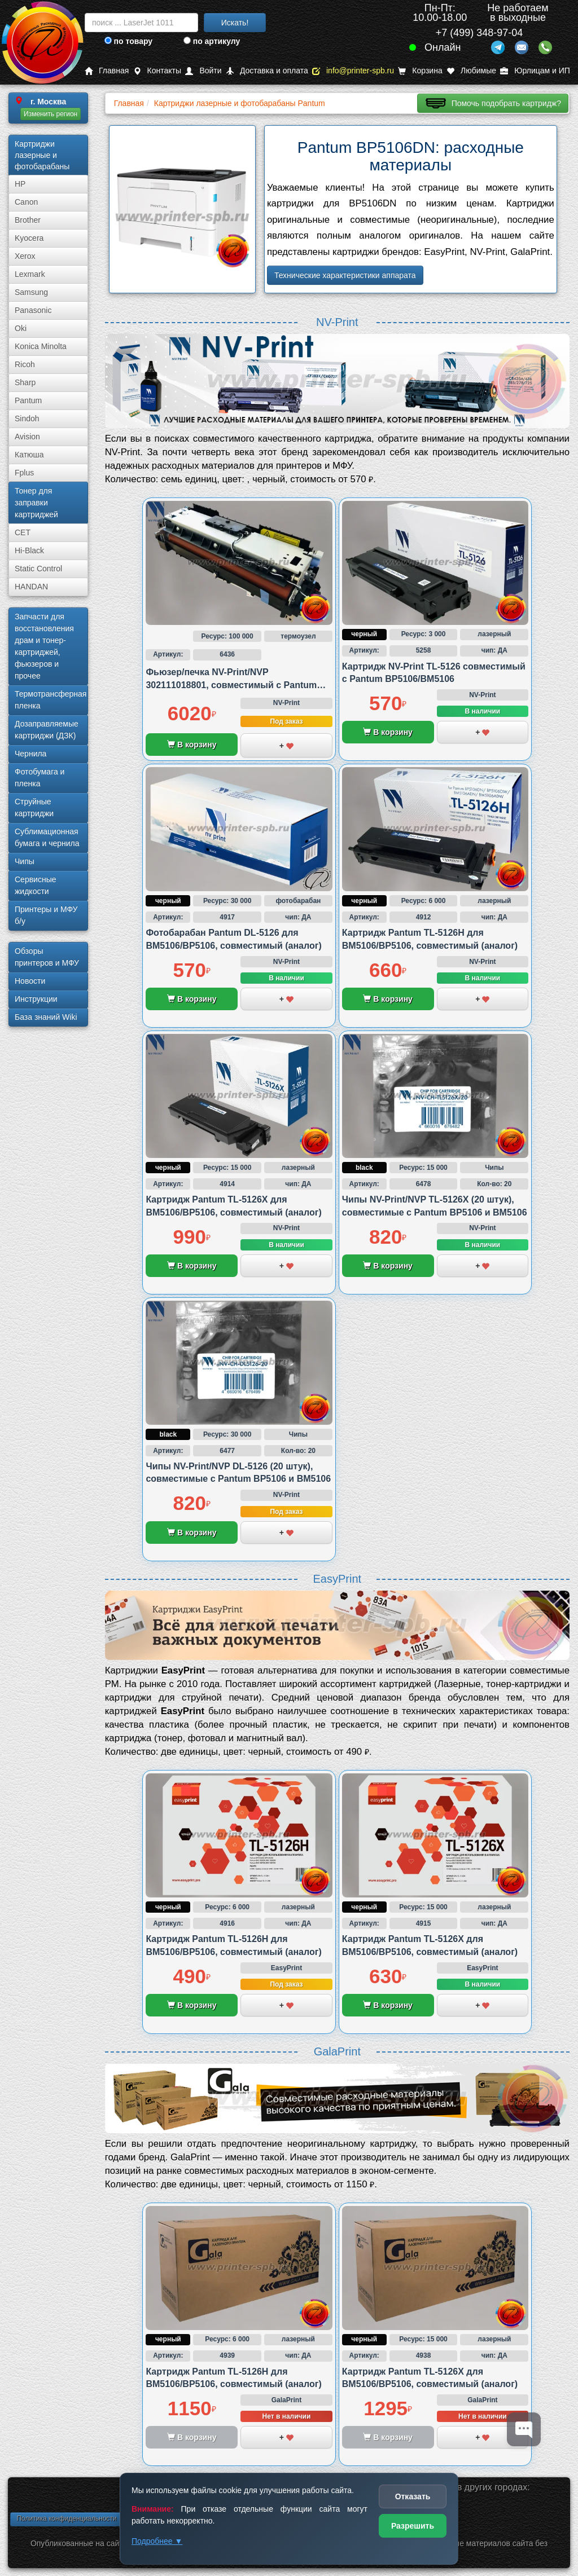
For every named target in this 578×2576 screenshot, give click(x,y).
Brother (28, 219)
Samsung (31, 292)
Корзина (420, 70)
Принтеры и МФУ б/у (46, 915)
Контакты (157, 70)
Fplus (24, 472)
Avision (27, 436)
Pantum (28, 400)
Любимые (471, 70)
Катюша (29, 454)
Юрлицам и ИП (535, 70)
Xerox (25, 256)
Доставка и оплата (267, 70)
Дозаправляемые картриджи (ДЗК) (46, 729)
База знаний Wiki (46, 1016)
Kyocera (29, 238)
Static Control (38, 568)
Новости (30, 980)
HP (20, 183)
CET (22, 532)
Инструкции (36, 998)
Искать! (235, 22)
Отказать (413, 2496)
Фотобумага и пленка (39, 777)
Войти (203, 70)
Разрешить (412, 2525)
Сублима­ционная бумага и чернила (47, 837)
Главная (107, 70)
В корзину (191, 744)
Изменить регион (50, 114)
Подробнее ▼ (157, 2541)
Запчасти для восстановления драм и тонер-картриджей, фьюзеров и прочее (44, 646)
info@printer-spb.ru (353, 70)
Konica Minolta (41, 346)
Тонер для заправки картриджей (36, 502)
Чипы (24, 861)
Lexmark (30, 274)
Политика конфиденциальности (66, 2518)
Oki (21, 328)
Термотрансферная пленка (50, 699)
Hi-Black (29, 550)
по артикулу (211, 41)
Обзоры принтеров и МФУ (47, 956)
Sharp (25, 382)
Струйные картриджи (34, 807)
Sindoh (27, 418)
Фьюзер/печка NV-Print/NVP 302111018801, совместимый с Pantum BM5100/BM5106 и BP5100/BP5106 (231, 684)
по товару (128, 41)
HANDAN (31, 586)
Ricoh (25, 364)
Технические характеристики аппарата (345, 275)
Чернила (30, 753)
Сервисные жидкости (35, 885)
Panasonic (33, 310)
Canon (26, 201)
